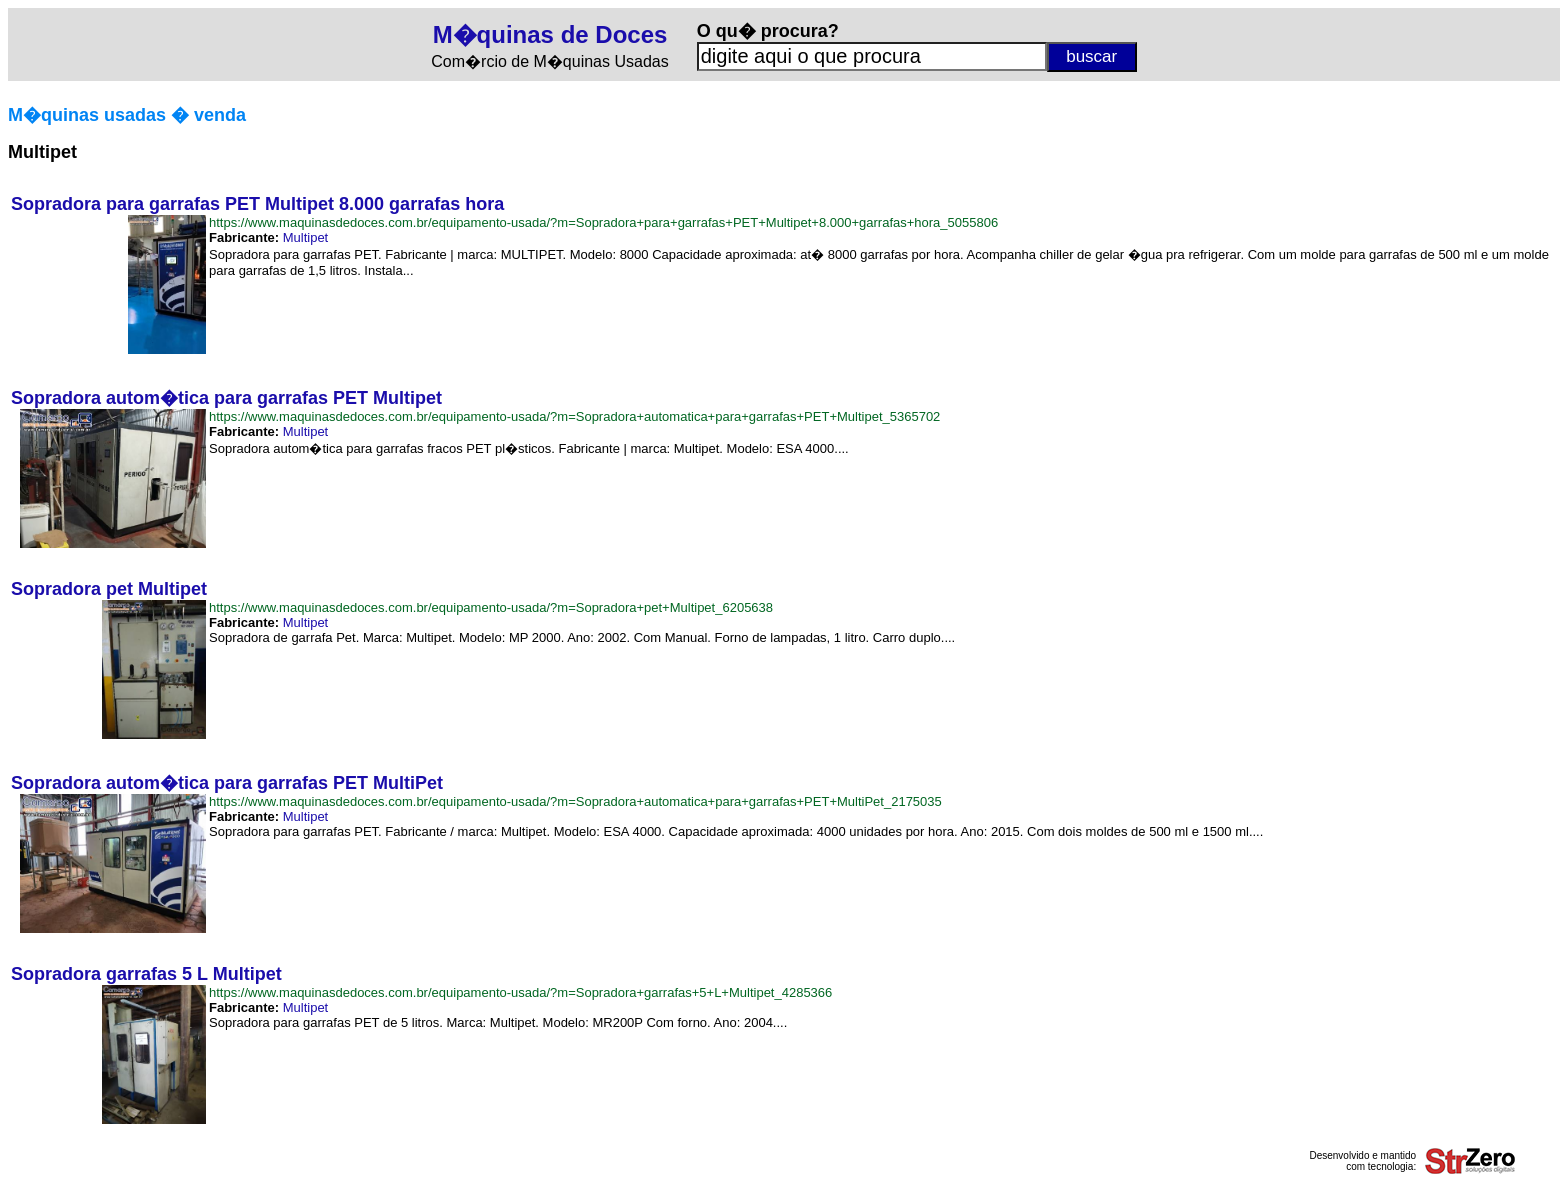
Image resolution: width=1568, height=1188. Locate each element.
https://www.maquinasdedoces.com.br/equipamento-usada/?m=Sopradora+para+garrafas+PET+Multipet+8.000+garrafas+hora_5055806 (603, 222)
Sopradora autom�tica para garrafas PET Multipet (226, 398)
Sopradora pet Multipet (109, 589)
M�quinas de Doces (550, 34)
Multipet (306, 237)
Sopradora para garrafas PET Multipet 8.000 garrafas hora (257, 204)
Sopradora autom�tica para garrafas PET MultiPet (227, 783)
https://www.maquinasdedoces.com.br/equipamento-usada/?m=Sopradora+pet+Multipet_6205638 (491, 607)
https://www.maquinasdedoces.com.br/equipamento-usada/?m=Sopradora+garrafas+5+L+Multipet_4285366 (520, 992)
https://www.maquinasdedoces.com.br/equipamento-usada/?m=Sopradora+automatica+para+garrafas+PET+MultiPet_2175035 (575, 801)
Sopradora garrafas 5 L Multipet (146, 974)
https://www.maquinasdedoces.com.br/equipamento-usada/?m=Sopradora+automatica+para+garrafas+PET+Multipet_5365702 (574, 416)
